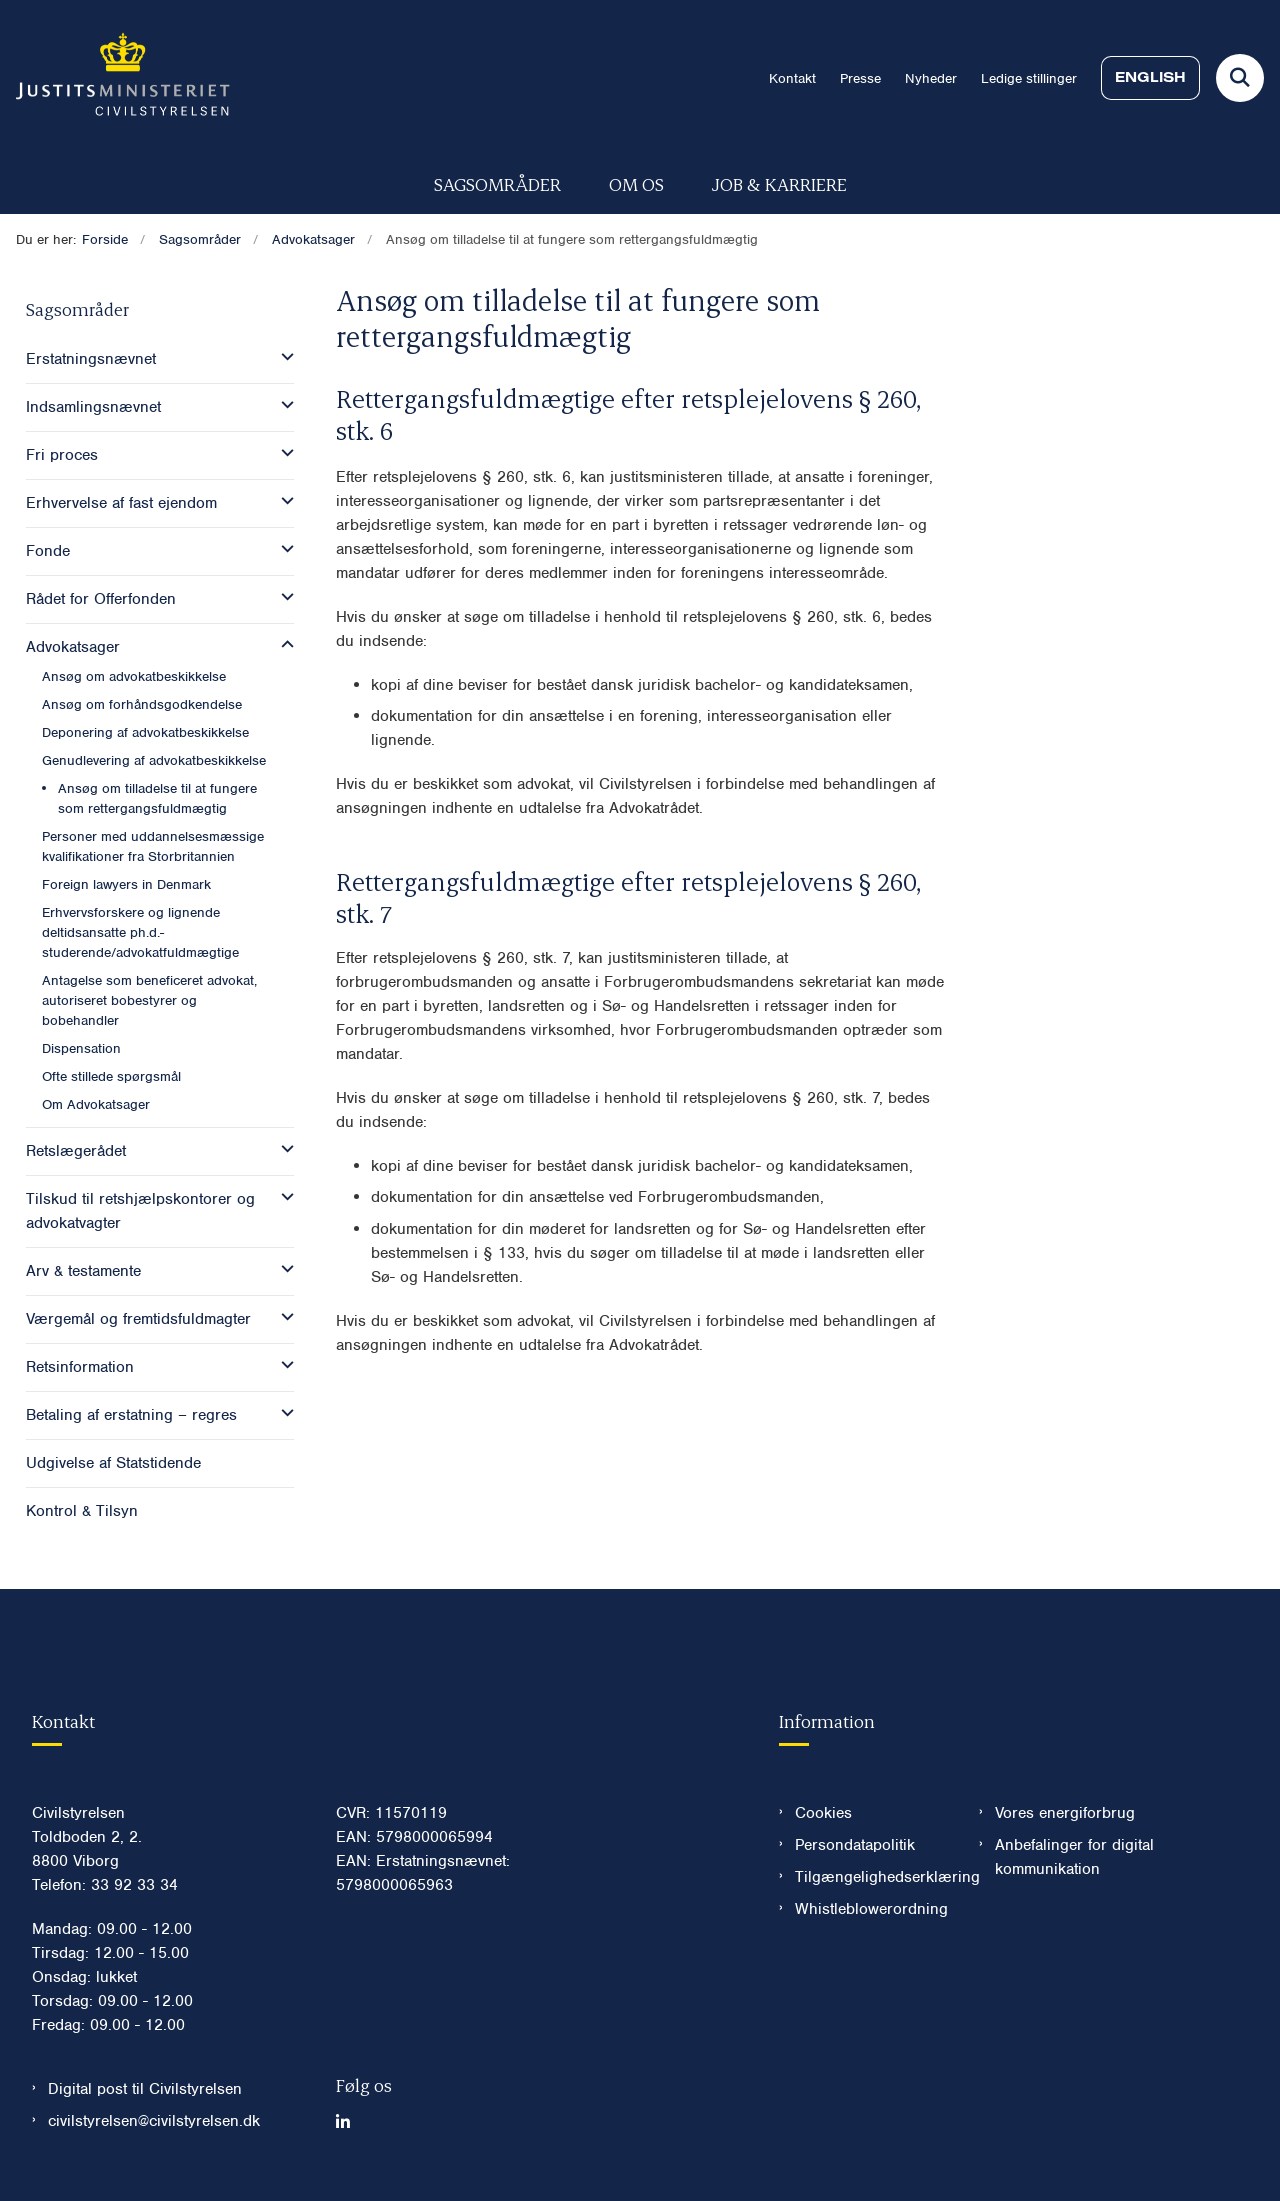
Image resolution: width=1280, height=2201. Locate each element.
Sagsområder (497, 183)
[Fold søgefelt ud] (1240, 78)
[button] (282, 357)
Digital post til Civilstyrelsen (145, 2089)
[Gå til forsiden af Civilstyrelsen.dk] (115, 78)
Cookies (823, 1813)
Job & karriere (779, 183)
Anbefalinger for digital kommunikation (1074, 1857)
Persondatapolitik (855, 1845)
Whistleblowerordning (871, 1909)
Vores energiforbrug (1065, 1813)
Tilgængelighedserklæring (871, 1877)
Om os (636, 183)
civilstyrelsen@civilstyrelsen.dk (154, 2121)
